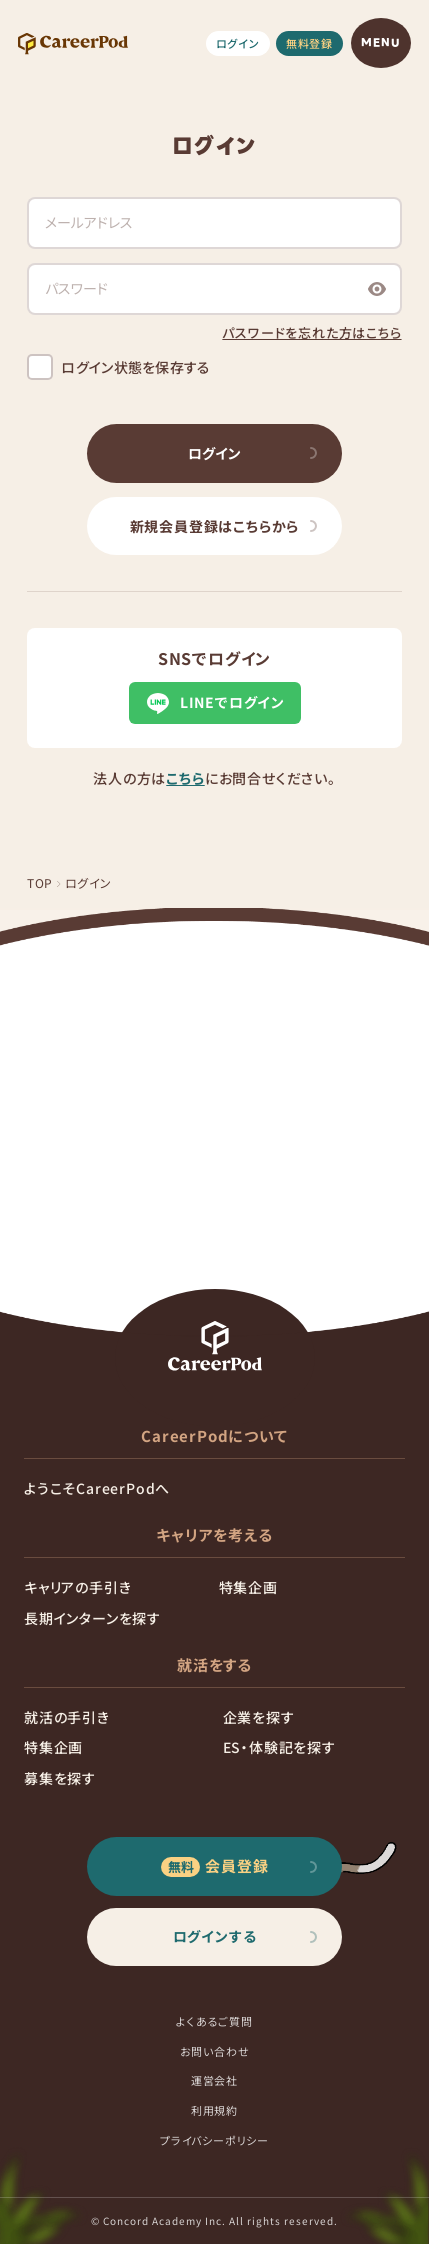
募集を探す (60, 1778)
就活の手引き (67, 1717)
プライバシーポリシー (214, 2140)
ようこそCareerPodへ (97, 1488)
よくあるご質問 (214, 2021)
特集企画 (248, 1587)
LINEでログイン (214, 703)
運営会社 (214, 2080)
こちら (185, 778)
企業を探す (259, 1717)
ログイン (238, 43)
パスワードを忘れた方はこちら (311, 332)
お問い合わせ (215, 2051)
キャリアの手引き (77, 1587)
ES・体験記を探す (279, 1747)
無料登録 (309, 43)
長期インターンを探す (92, 1618)
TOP (39, 882)
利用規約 (214, 2110)
